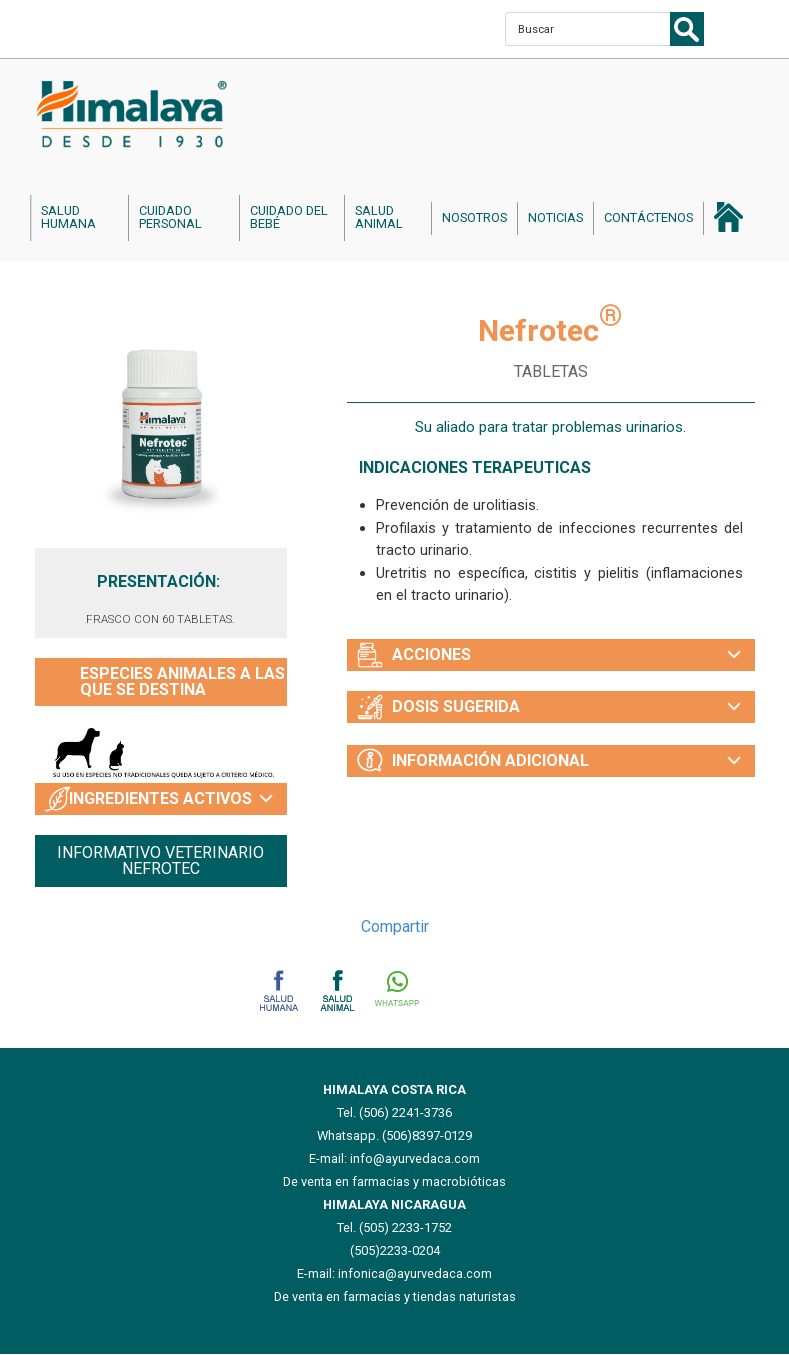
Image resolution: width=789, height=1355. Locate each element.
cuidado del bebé (289, 217)
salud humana (68, 217)
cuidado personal (170, 217)
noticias (555, 217)
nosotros (474, 217)
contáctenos (648, 217)
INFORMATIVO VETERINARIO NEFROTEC (160, 860)
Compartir (395, 926)
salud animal (379, 217)
